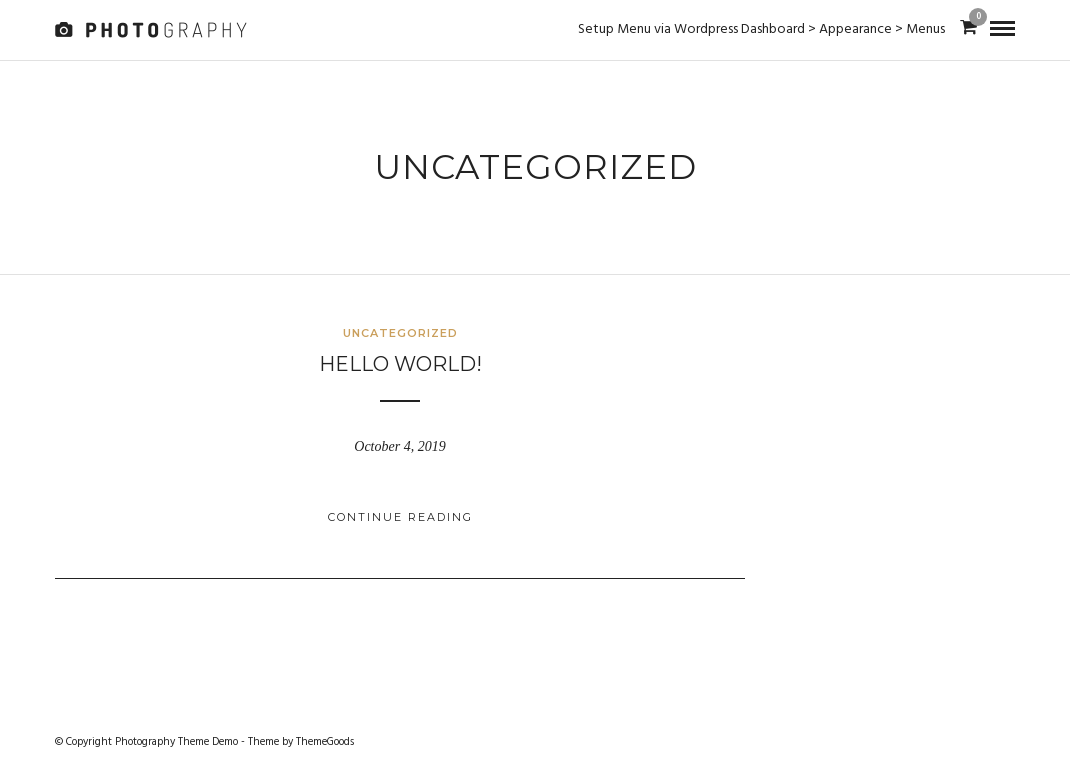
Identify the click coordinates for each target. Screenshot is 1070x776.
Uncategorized (400, 333)
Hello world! (400, 364)
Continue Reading (400, 517)
